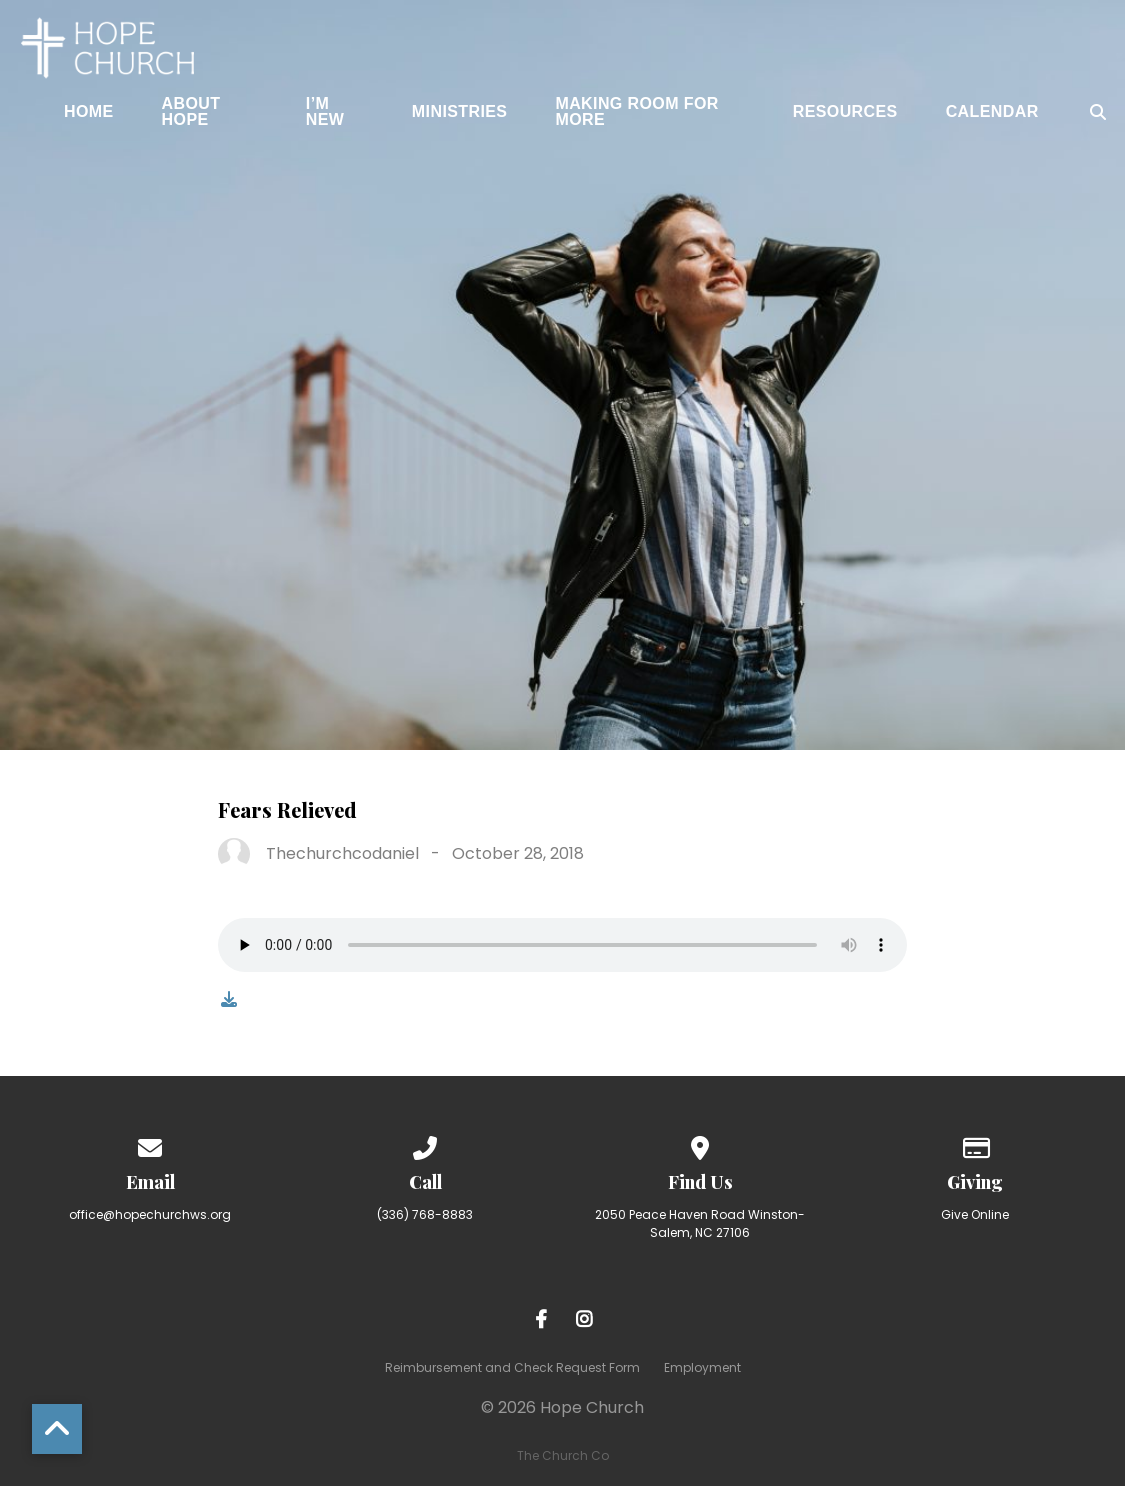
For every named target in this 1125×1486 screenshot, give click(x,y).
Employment (702, 1367)
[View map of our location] (700, 1144)
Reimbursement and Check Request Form (512, 1367)
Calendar (992, 112)
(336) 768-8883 (425, 1214)
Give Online (975, 1214)
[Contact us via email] (150, 1144)
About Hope (191, 112)
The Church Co (563, 1455)
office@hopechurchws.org (150, 1214)
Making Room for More (636, 112)
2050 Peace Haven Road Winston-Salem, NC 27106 (700, 1223)
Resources (845, 112)
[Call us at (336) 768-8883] (425, 1144)
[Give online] (975, 1144)
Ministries (460, 112)
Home (89, 112)
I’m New (325, 112)
